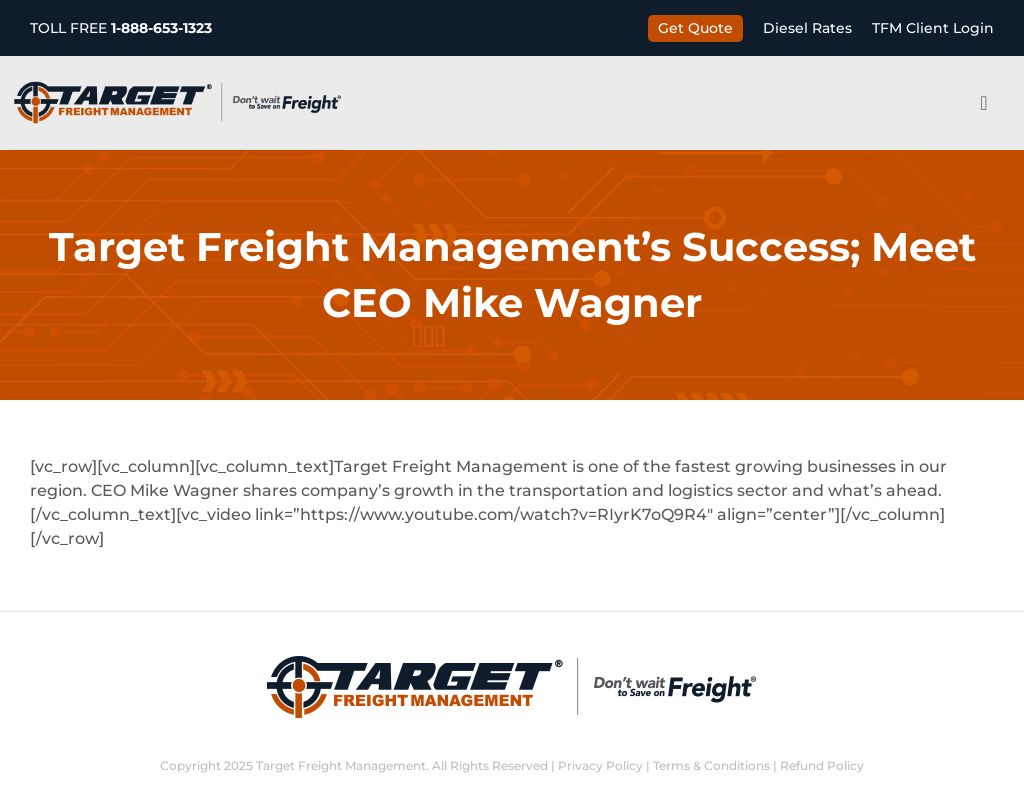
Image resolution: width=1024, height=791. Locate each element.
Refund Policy (822, 765)
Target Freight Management (341, 765)
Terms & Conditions (711, 765)
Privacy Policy (600, 765)
